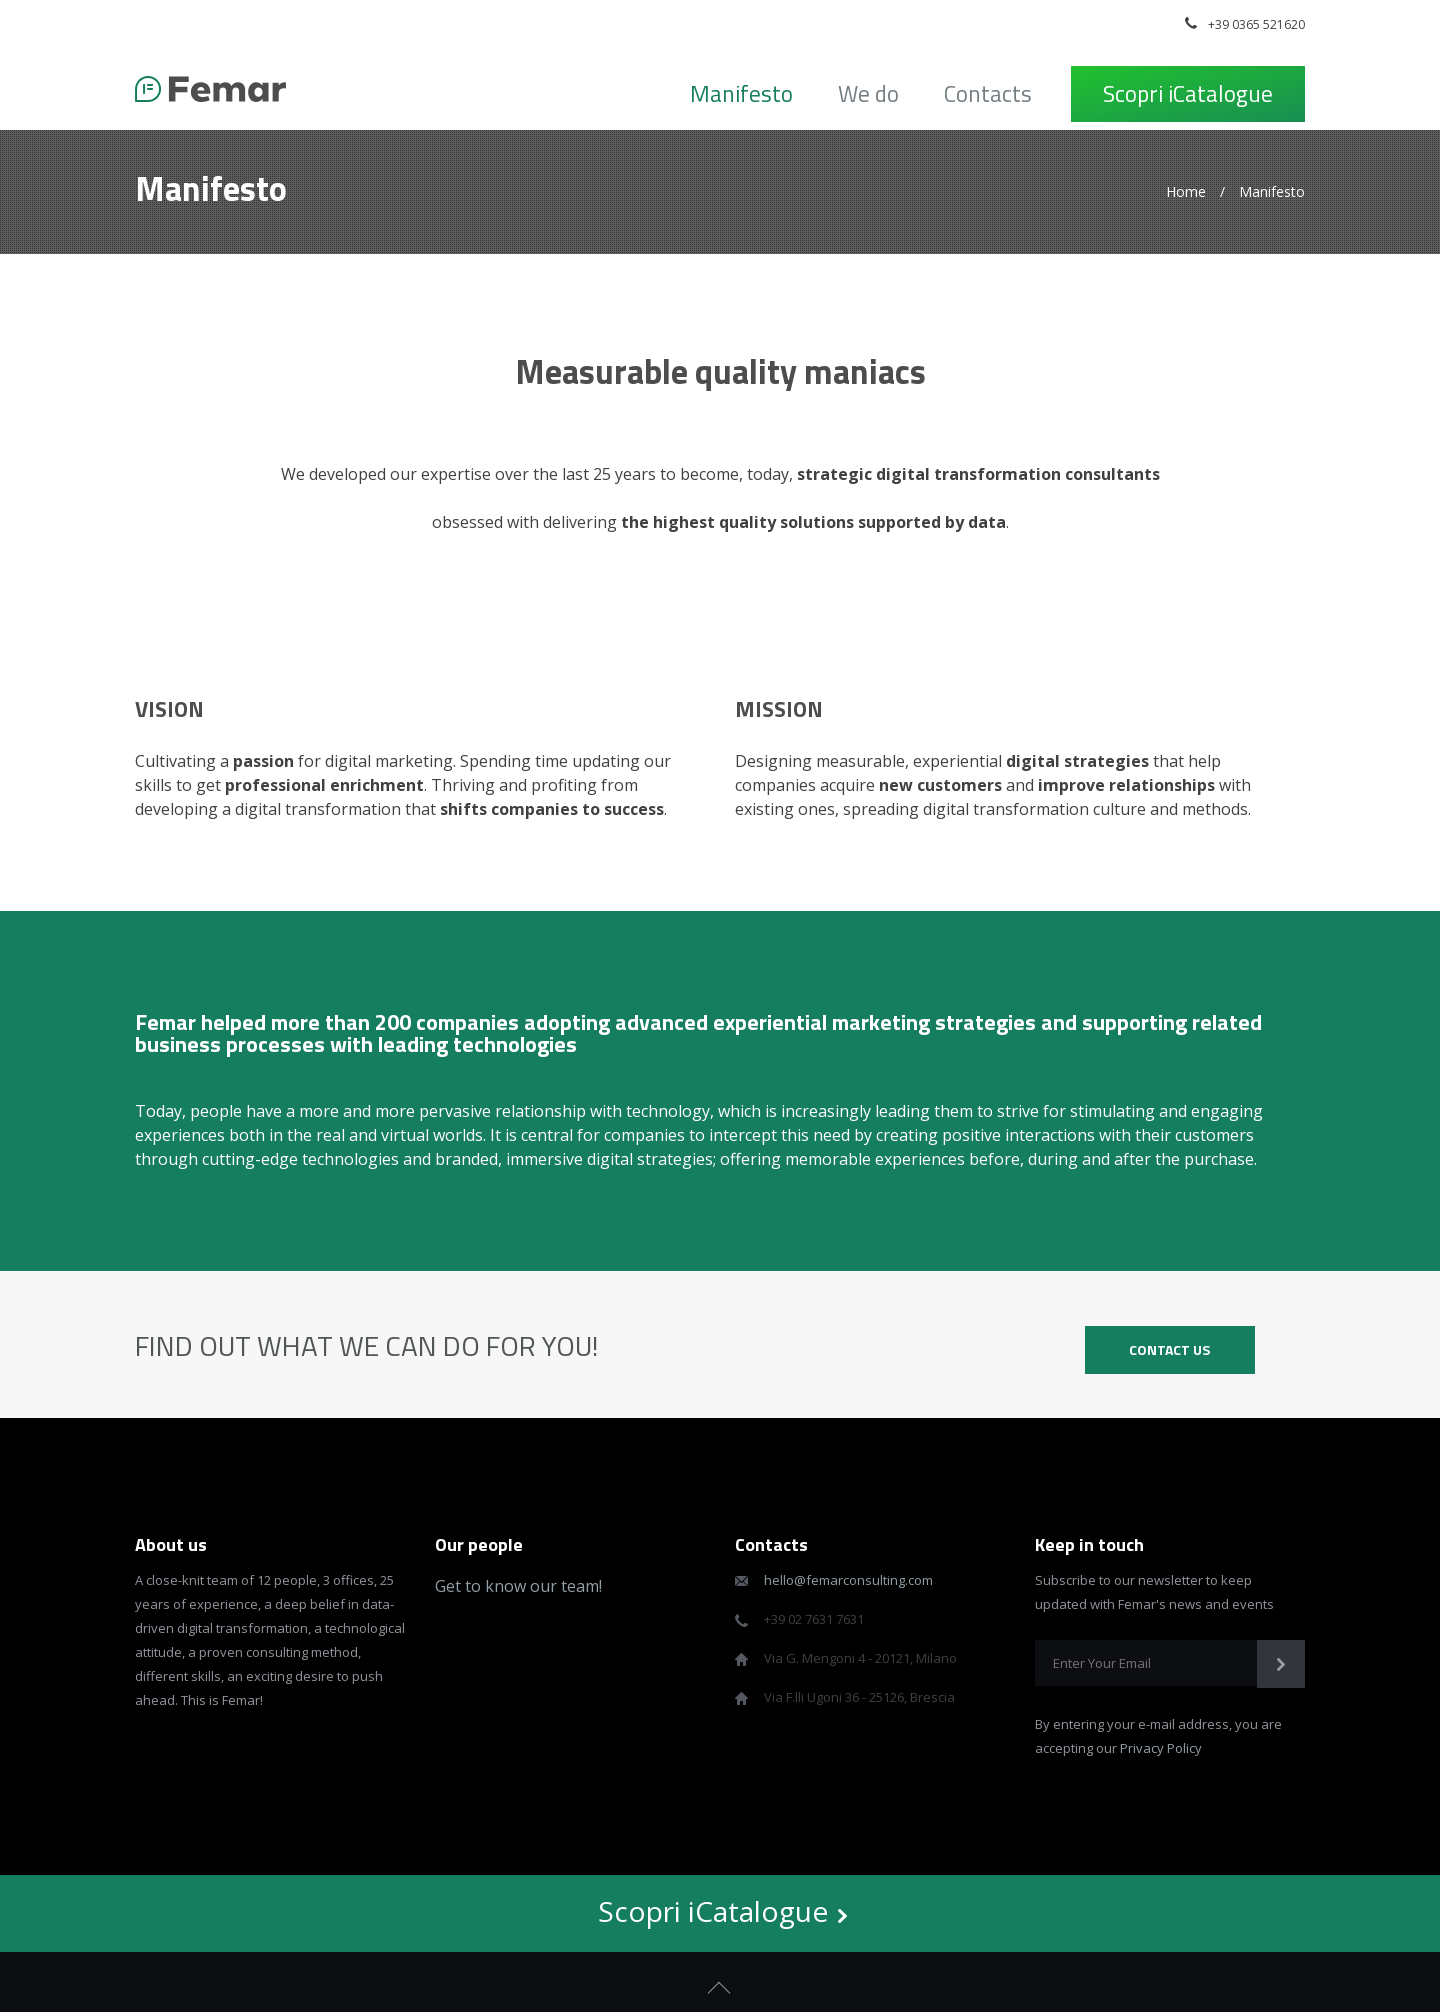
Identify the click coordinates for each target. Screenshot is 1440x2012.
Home (1186, 191)
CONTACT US (1169, 1349)
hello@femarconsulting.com (848, 1580)
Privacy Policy (1161, 1748)
